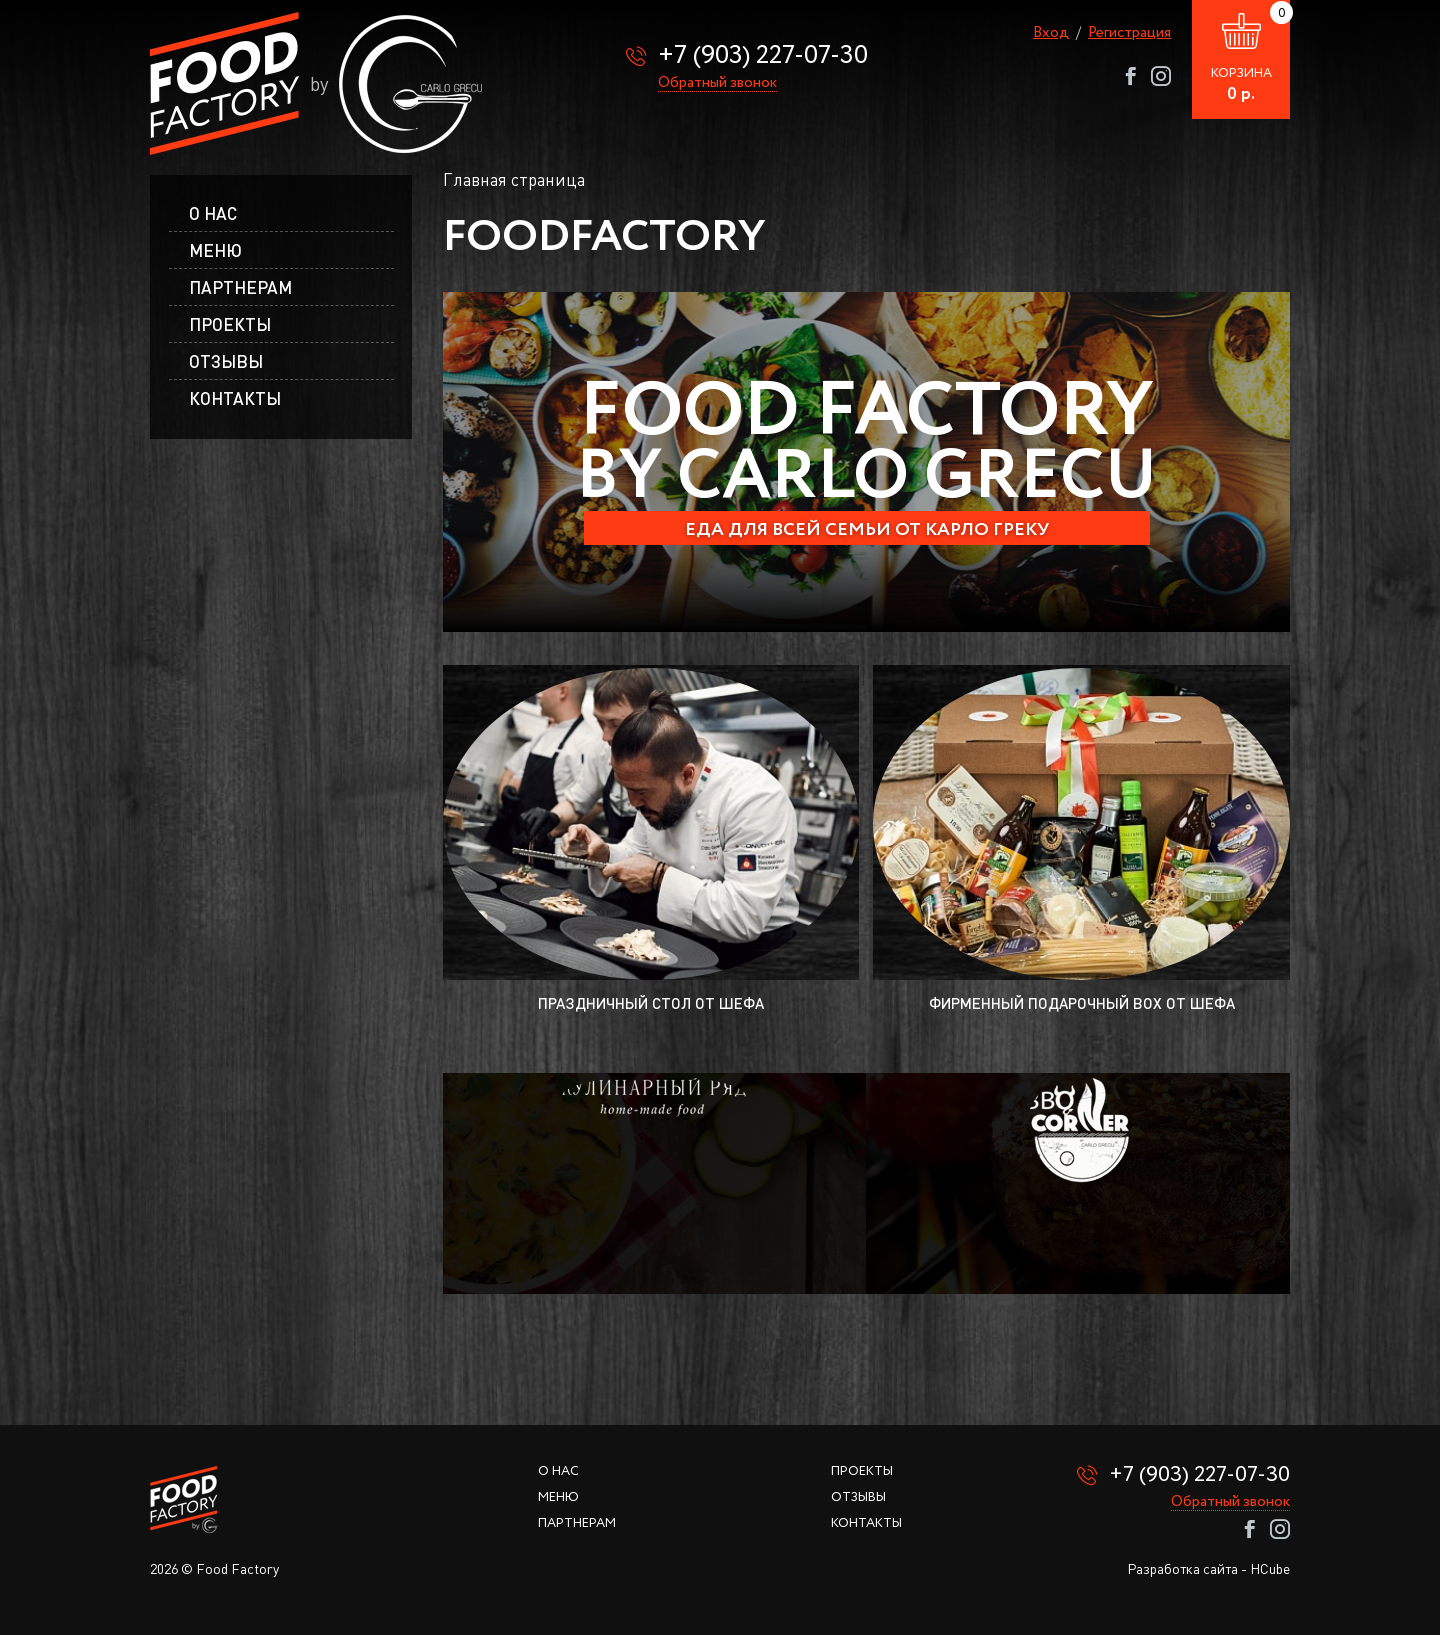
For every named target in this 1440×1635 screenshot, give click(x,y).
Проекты (230, 324)
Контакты (235, 398)
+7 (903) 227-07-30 (763, 55)
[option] (867, 462)
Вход (1051, 33)
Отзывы (226, 361)
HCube (1270, 1568)
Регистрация (1129, 33)
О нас (213, 213)
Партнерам (240, 287)
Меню (558, 1497)
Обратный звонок (717, 84)
